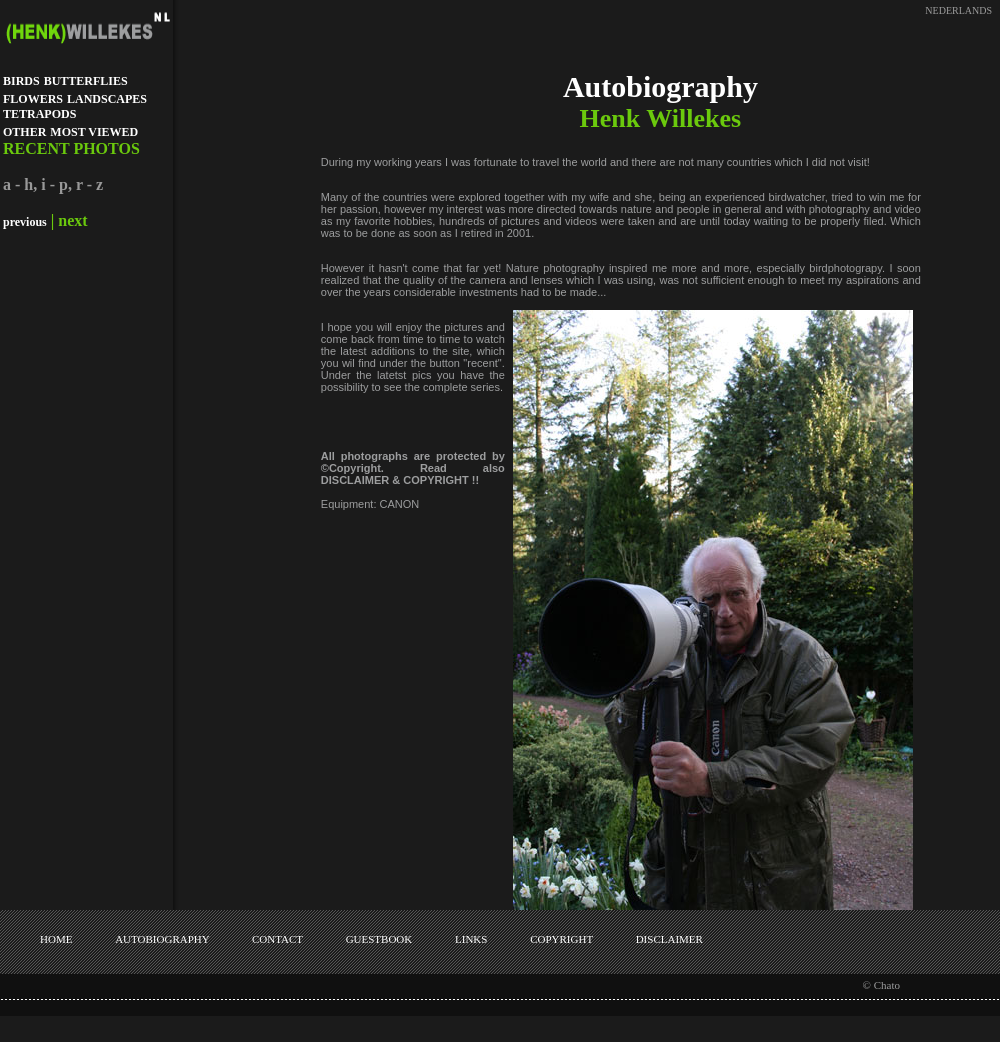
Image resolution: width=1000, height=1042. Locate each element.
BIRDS (21, 81)
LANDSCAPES (107, 99)
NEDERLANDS (958, 10)
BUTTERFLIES (86, 81)
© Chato (881, 985)
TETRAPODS (39, 114)
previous (25, 222)
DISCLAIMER (669, 939)
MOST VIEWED (94, 132)
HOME (56, 939)
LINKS (471, 939)
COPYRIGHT (561, 939)
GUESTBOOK (379, 939)
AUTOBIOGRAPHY (162, 939)
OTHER (24, 132)
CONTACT (277, 939)
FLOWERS (33, 99)
